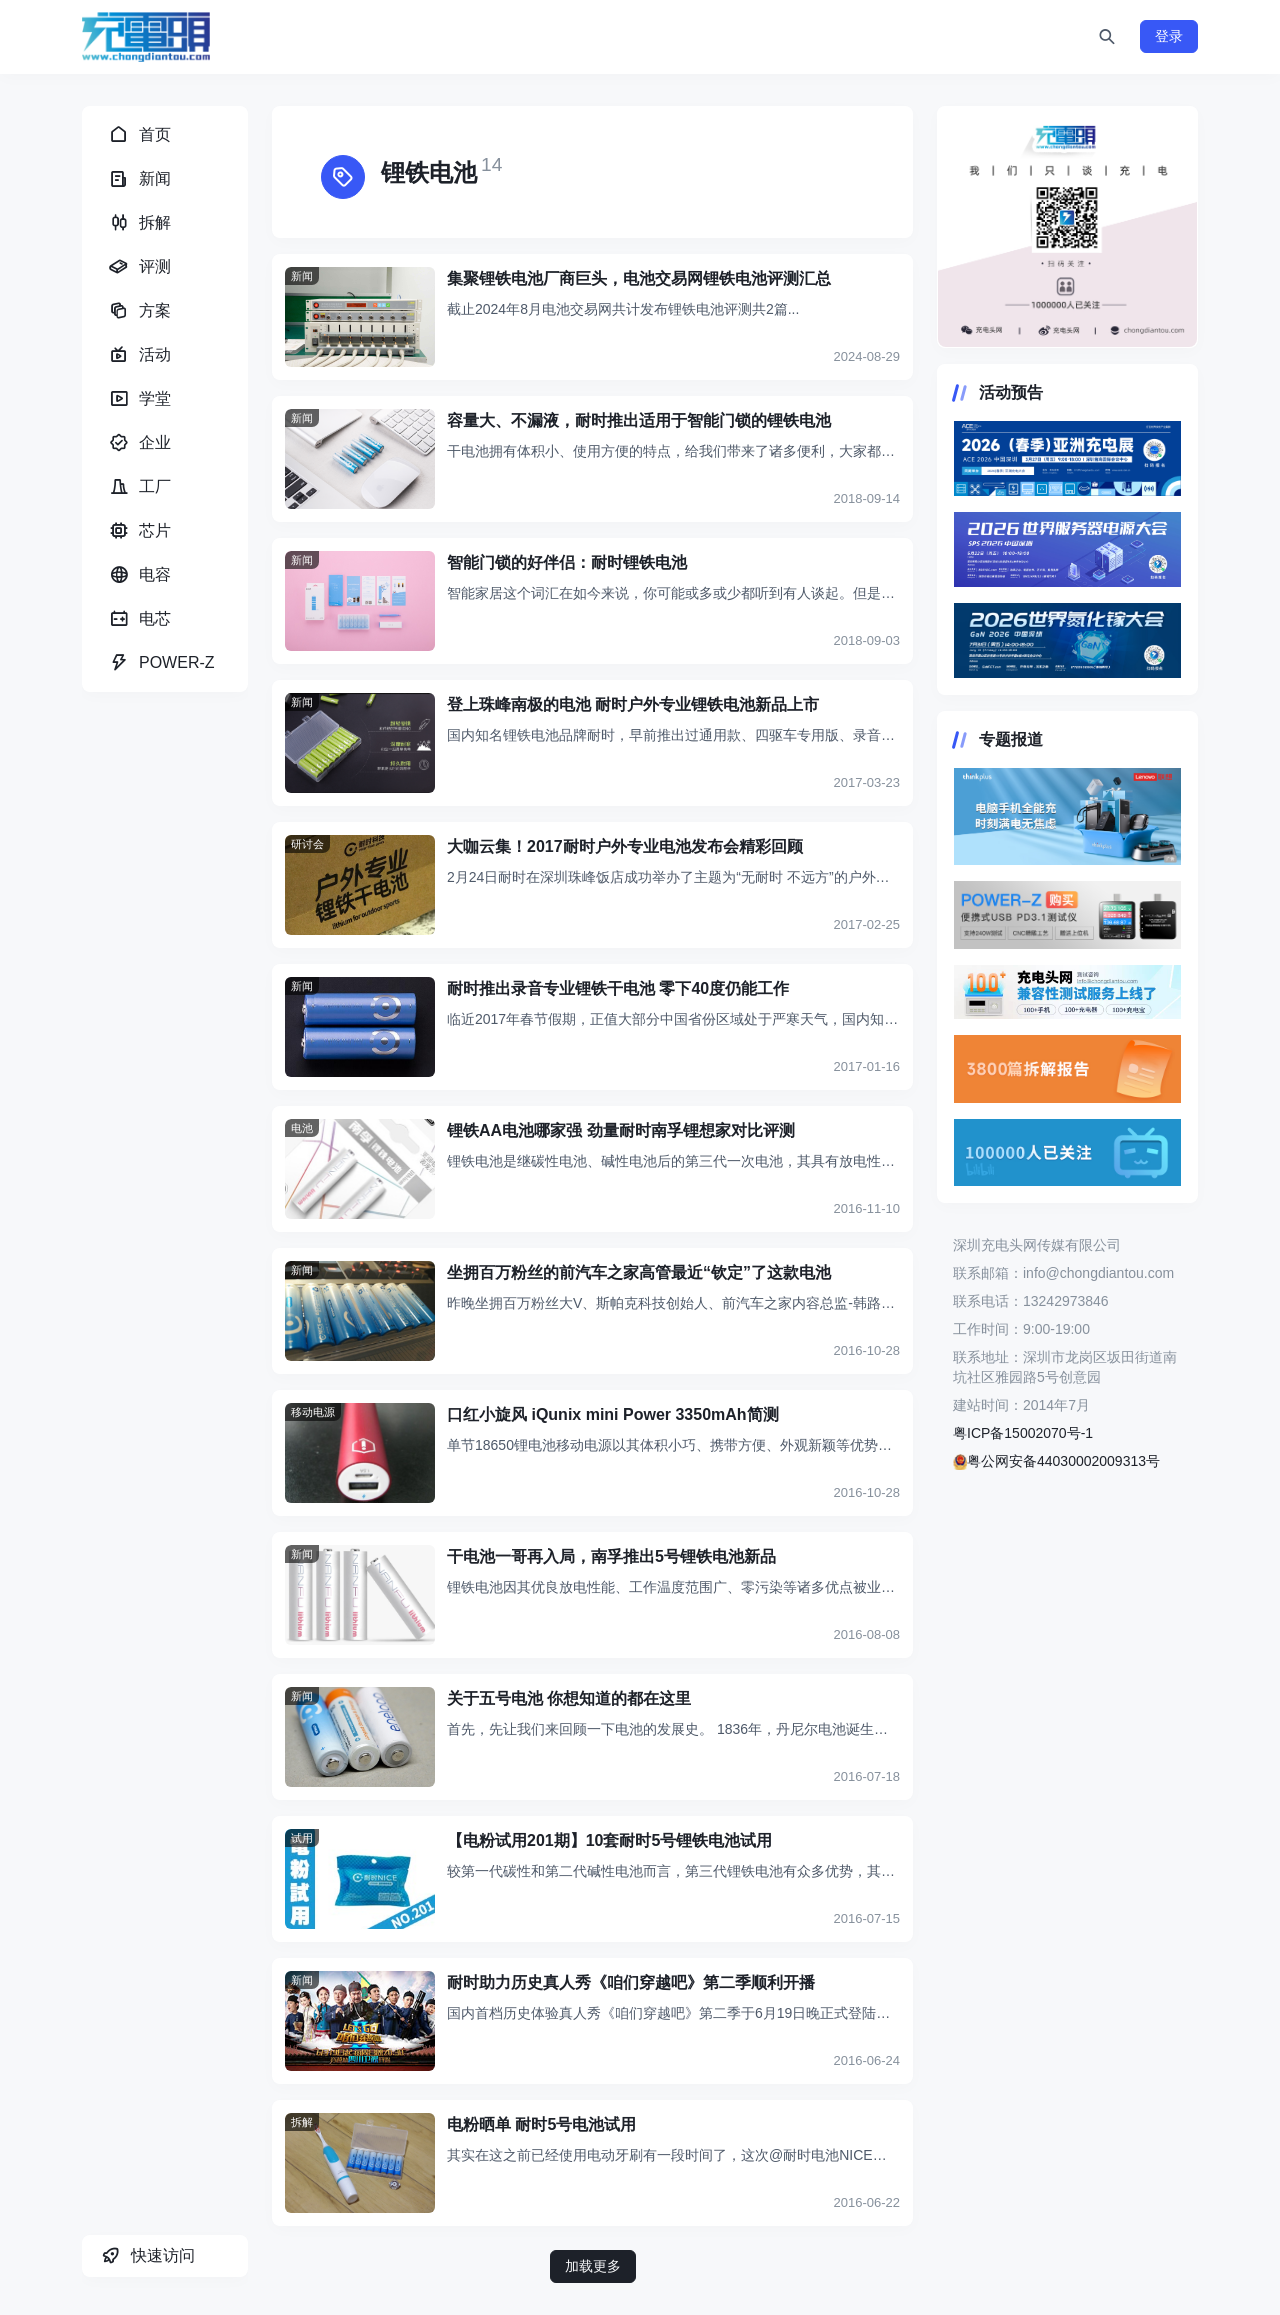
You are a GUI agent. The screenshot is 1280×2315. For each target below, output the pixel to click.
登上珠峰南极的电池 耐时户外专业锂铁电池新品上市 (633, 704)
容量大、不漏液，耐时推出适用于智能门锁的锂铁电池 (639, 420)
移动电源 (313, 1412)
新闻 (302, 276)
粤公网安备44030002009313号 (1056, 1461)
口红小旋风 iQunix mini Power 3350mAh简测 (613, 1414)
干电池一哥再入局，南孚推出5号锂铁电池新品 (611, 1556)
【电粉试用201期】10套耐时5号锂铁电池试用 (609, 1840)
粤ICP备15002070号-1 (1023, 1433)
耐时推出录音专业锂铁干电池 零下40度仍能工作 (618, 988)
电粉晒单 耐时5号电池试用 (541, 2124)
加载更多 (593, 2266)
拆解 (302, 2122)
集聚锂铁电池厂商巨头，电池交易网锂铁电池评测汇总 (639, 278)
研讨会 (307, 844)
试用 (302, 1838)
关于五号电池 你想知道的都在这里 (569, 1698)
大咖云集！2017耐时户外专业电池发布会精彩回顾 (625, 846)
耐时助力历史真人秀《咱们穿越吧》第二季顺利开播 (631, 1982)
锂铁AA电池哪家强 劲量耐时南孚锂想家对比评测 (621, 1130)
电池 (302, 1128)
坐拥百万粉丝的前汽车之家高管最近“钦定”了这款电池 (639, 1272)
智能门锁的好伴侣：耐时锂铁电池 (567, 562)
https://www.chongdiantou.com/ (1067, 227)
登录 (1169, 36)
